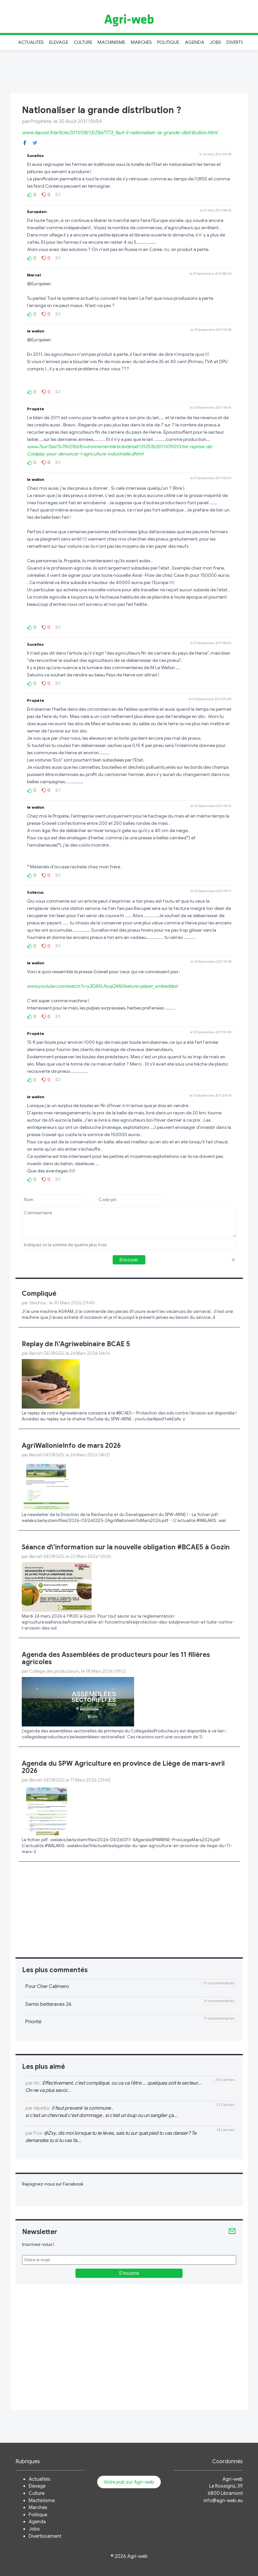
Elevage (58, 42)
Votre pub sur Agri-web (129, 2482)
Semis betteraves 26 (48, 2004)
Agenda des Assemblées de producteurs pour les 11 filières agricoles (116, 1658)
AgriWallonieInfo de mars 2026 (71, 1446)
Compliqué (39, 1293)
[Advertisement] (129, 70)
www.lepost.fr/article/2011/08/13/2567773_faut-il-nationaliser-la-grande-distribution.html (119, 133)
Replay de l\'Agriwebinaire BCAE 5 (76, 1344)
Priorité (33, 2022)
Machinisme (112, 42)
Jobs (215, 42)
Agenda (194, 42)
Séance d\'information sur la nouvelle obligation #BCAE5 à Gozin (126, 1547)
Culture (83, 42)
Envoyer (129, 1260)
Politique (168, 42)
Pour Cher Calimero (47, 1986)
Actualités (31, 42)
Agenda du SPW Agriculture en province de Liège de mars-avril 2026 (123, 1767)
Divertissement (45, 2536)
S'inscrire (129, 2273)
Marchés (141, 42)
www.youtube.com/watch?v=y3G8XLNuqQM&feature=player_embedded (102, 986)
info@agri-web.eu (223, 2500)
